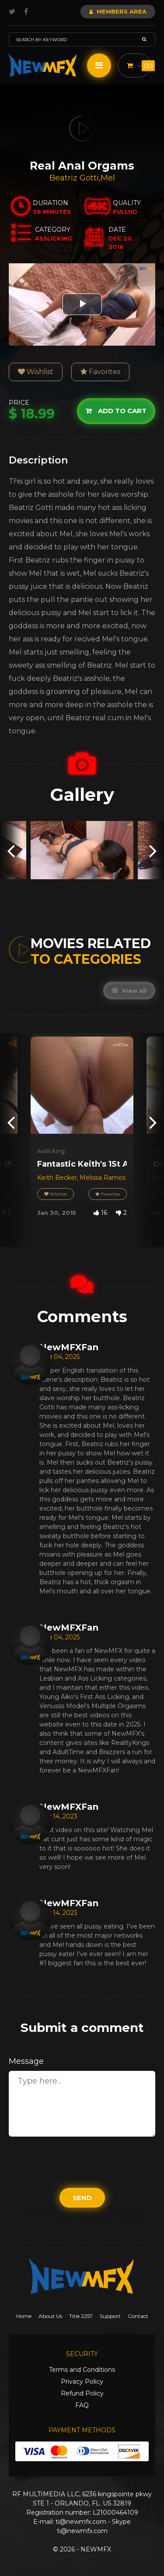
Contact (138, 2316)
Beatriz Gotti (74, 178)
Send (82, 2198)
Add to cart (116, 411)
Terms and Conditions (82, 2370)
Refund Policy (82, 2393)
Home (23, 2316)
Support (110, 2316)
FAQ (82, 2405)
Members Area (118, 11)
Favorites (100, 372)
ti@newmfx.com (81, 2522)
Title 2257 (81, 2316)
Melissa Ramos (103, 1178)
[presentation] (11, 850)
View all (129, 990)
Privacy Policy (82, 2381)
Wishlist (35, 372)
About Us (50, 2316)
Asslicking (51, 1150)
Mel (108, 178)
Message (26, 2061)
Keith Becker (57, 1178)
